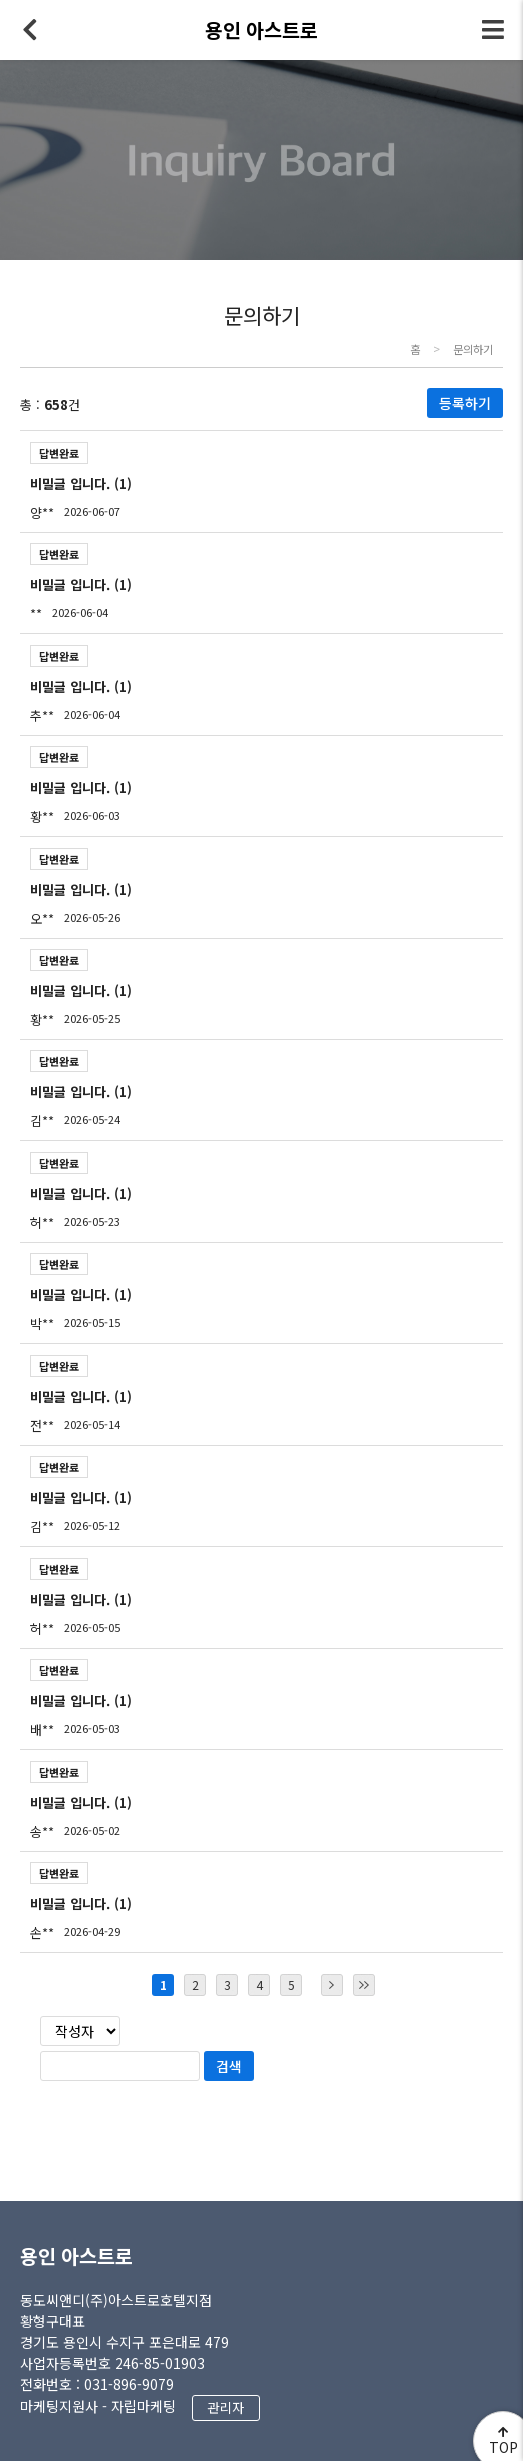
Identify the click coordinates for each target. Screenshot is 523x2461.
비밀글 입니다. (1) (81, 483)
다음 (332, 1985)
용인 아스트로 (76, 2255)
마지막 (364, 1985)
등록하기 (465, 403)
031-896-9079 (129, 2384)
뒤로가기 (30, 30)
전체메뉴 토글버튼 (493, 30)
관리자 (226, 2407)
